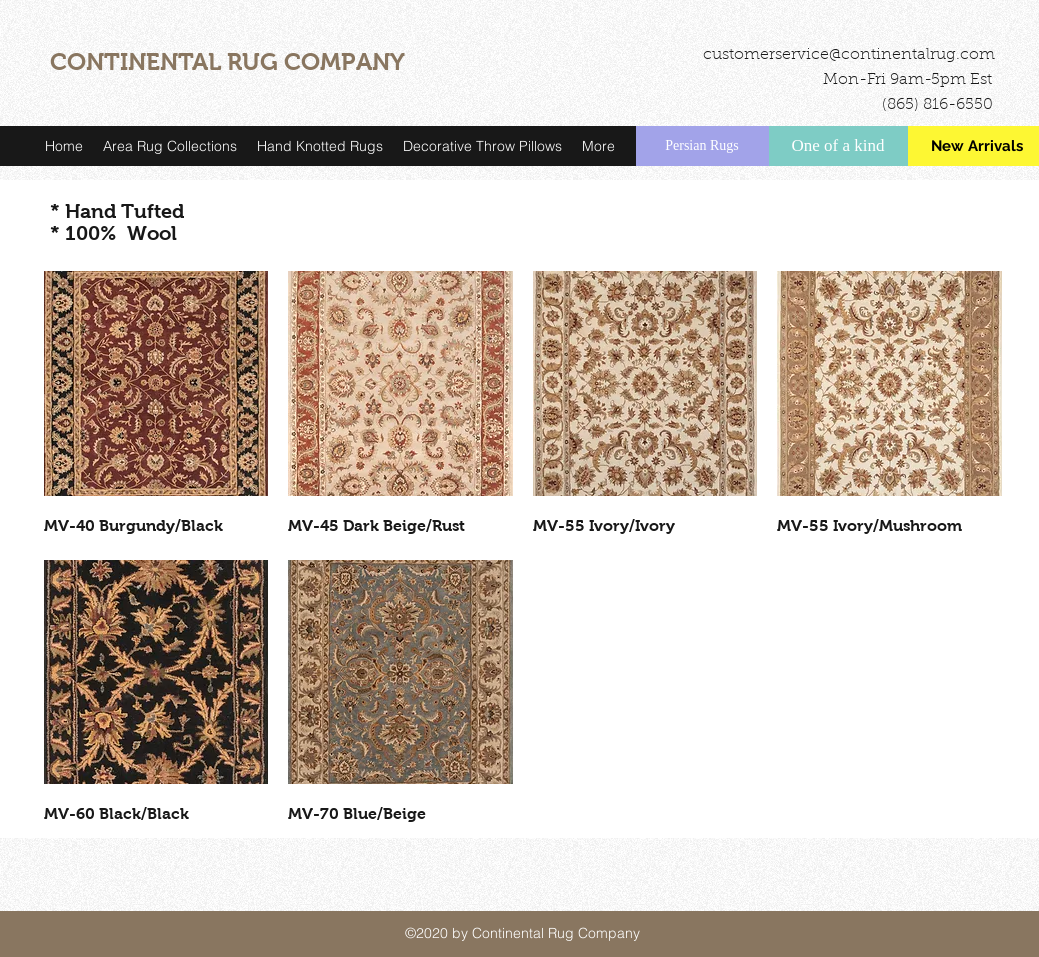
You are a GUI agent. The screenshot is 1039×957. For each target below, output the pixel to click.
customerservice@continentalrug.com (849, 55)
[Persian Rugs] (702, 146)
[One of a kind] (838, 146)
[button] (170, 146)
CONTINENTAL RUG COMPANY (227, 61)
